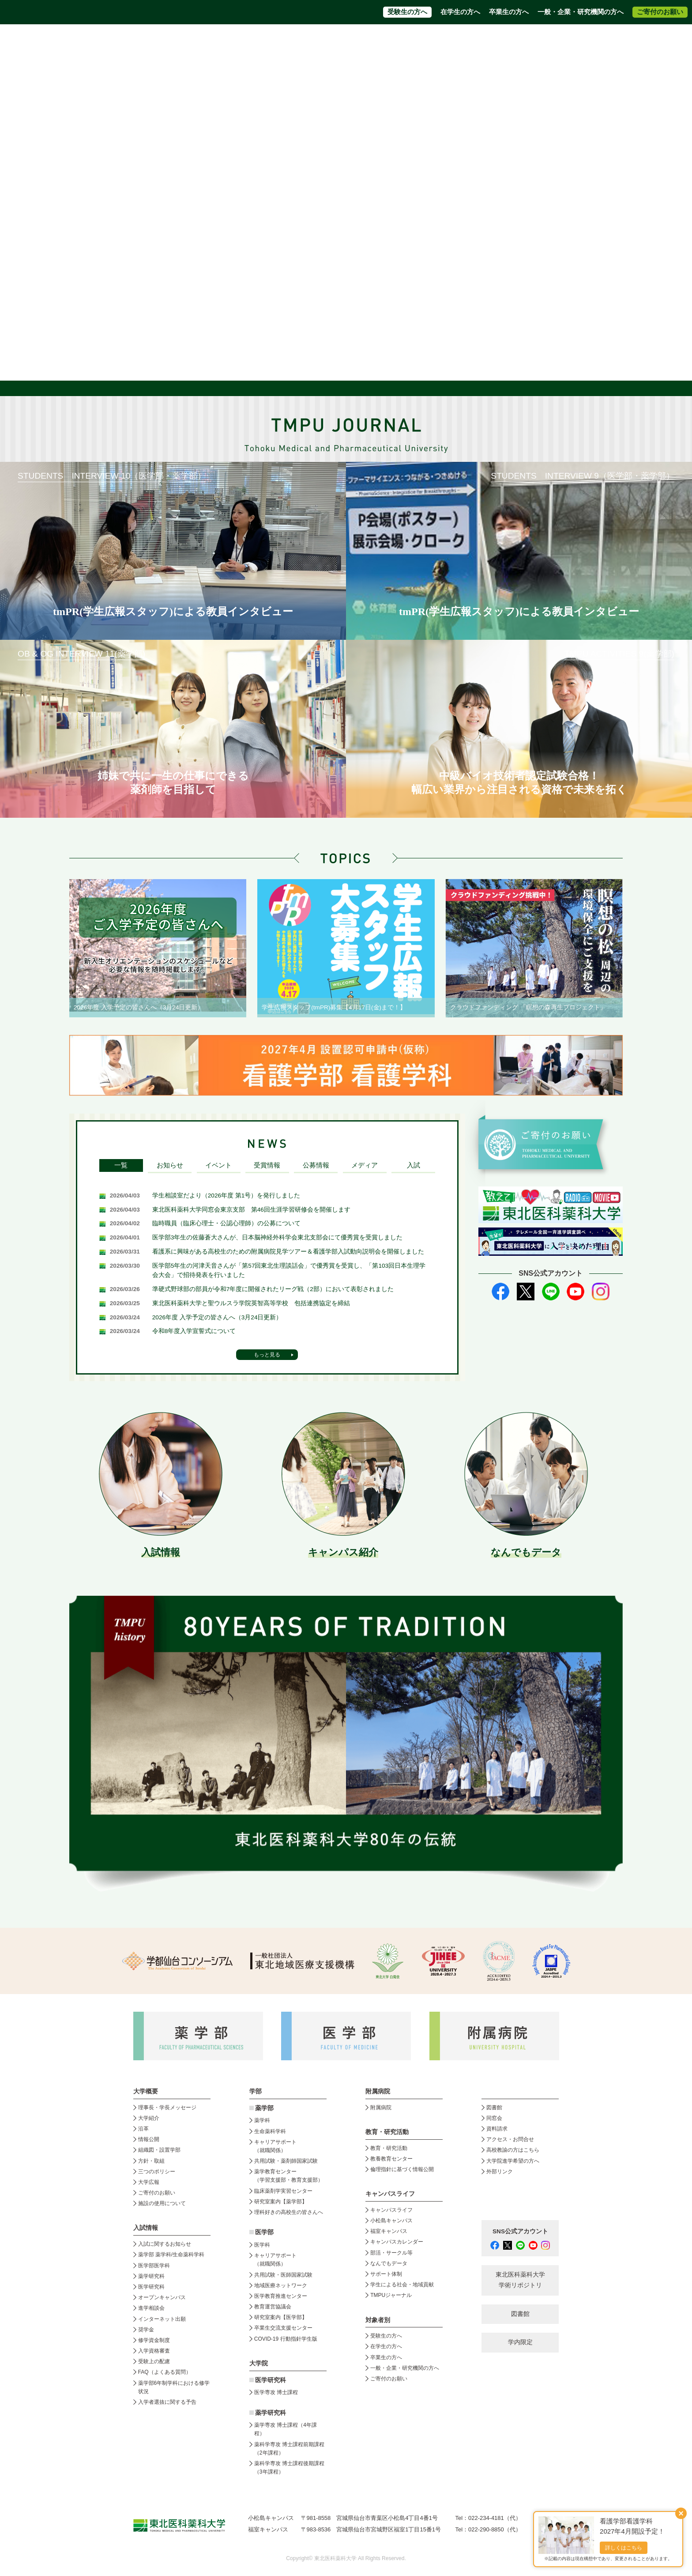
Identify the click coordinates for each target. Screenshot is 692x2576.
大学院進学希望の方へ (557, 40)
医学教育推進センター (280, 2296)
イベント (218, 1165)
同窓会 (494, 2118)
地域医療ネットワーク (280, 2285)
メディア (364, 1165)
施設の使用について (162, 2203)
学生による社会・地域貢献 (402, 2284)
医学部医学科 (154, 2265)
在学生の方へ (460, 11)
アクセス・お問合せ (419, 40)
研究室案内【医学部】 (280, 2317)
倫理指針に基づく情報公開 (402, 2169)
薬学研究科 (151, 2276)
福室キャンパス (388, 2231)
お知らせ (170, 1165)
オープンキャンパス (162, 2297)
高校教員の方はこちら (487, 40)
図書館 (494, 2107)
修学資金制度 (154, 2340)
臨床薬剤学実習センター (283, 2191)
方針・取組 (151, 2161)
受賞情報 (267, 1165)
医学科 (262, 2245)
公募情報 (316, 1165)
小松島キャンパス (391, 2220)
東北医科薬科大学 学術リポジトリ (520, 2280)
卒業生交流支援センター (283, 2328)
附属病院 (418, 56)
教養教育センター (391, 2159)
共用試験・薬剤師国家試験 (286, 2161)
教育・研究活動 (388, 2148)
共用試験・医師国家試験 (283, 2275)
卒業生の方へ (509, 11)
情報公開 (148, 2139)
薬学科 (262, 2120)
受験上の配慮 (154, 2361)
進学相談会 (151, 2308)
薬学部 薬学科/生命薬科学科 (171, 2254)
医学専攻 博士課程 (276, 2392)
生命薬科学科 (270, 2131)
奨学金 (146, 2330)
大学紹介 (148, 2118)
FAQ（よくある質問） (164, 2372)
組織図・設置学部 (159, 2150)
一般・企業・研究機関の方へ (581, 11)
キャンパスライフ (391, 2210)
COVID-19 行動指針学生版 (285, 2339)
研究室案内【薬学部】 (280, 2201)
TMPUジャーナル (391, 2295)
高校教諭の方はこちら (512, 2150)
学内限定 (520, 2342)
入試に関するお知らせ (164, 2244)
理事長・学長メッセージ (167, 2107)
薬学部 (264, 2108)
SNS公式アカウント (520, 2231)
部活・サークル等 (391, 2253)
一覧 (121, 1165)
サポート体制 (386, 2274)
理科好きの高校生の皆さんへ (288, 2212)
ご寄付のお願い (660, 11)
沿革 (143, 2129)
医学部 (264, 2232)
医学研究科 (151, 2287)
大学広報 (148, 2182)
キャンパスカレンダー (396, 2242)
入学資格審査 (154, 2351)
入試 (413, 1165)
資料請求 (370, 40)
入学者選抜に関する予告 (167, 2402)
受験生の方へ (407, 11)
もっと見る (267, 1355)
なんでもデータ (388, 2263)
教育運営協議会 (272, 2307)
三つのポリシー (156, 2171)
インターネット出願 (162, 2319)
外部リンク (499, 2171)
